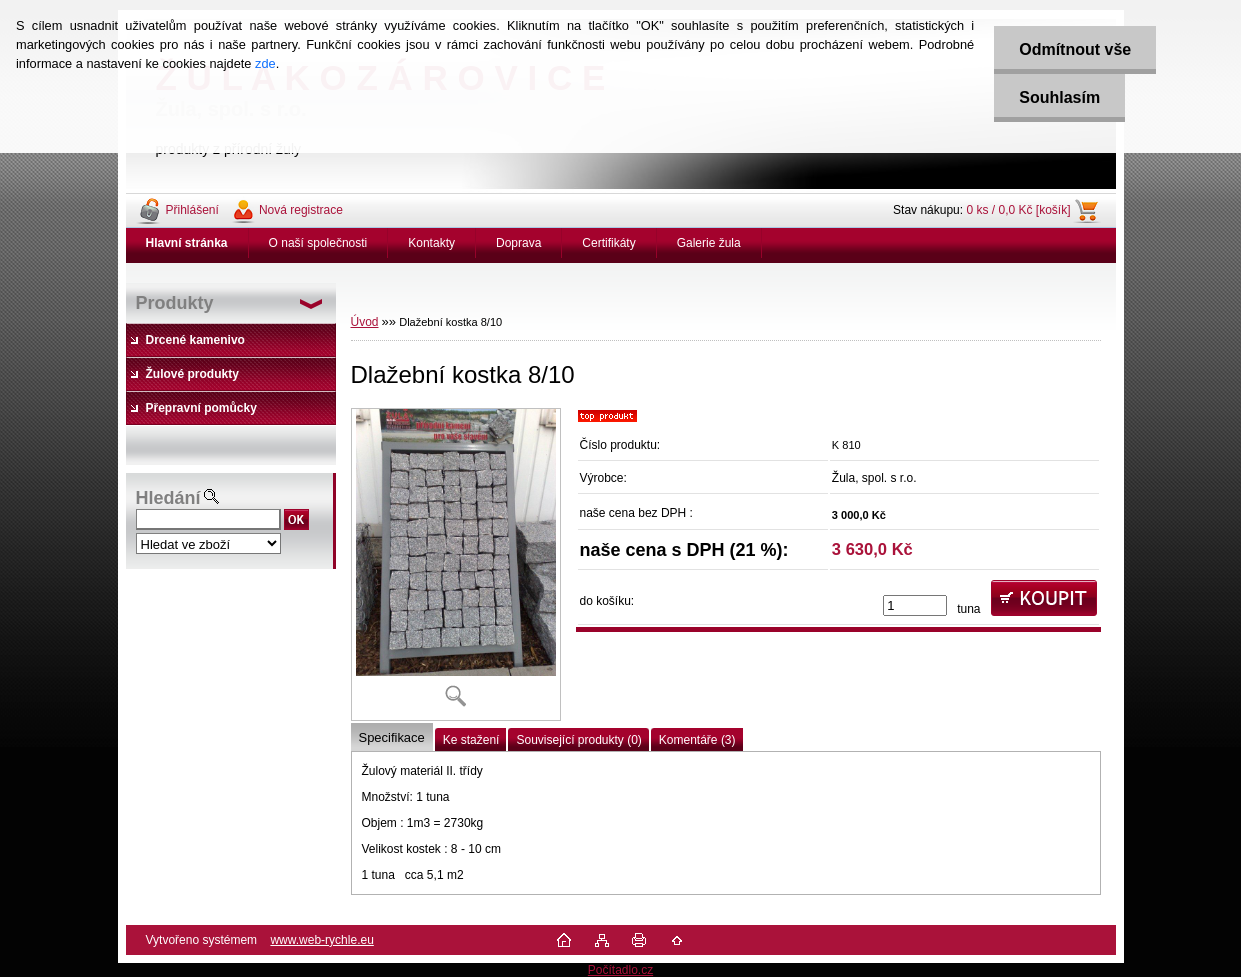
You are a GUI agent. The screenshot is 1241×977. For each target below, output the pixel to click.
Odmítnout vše (1075, 49)
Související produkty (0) (578, 740)
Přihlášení (192, 210)
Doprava (518, 243)
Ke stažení (471, 740)
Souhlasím (1059, 97)
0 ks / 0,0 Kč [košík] (1018, 210)
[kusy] (915, 605)
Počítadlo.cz (620, 970)
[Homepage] (187, 243)
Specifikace (392, 737)
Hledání (168, 498)
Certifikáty (608, 243)
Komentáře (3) (697, 740)
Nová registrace (301, 210)
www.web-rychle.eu (321, 940)
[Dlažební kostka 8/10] (456, 564)
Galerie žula (709, 243)
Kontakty (431, 243)
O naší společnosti (318, 243)
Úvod (365, 322)
